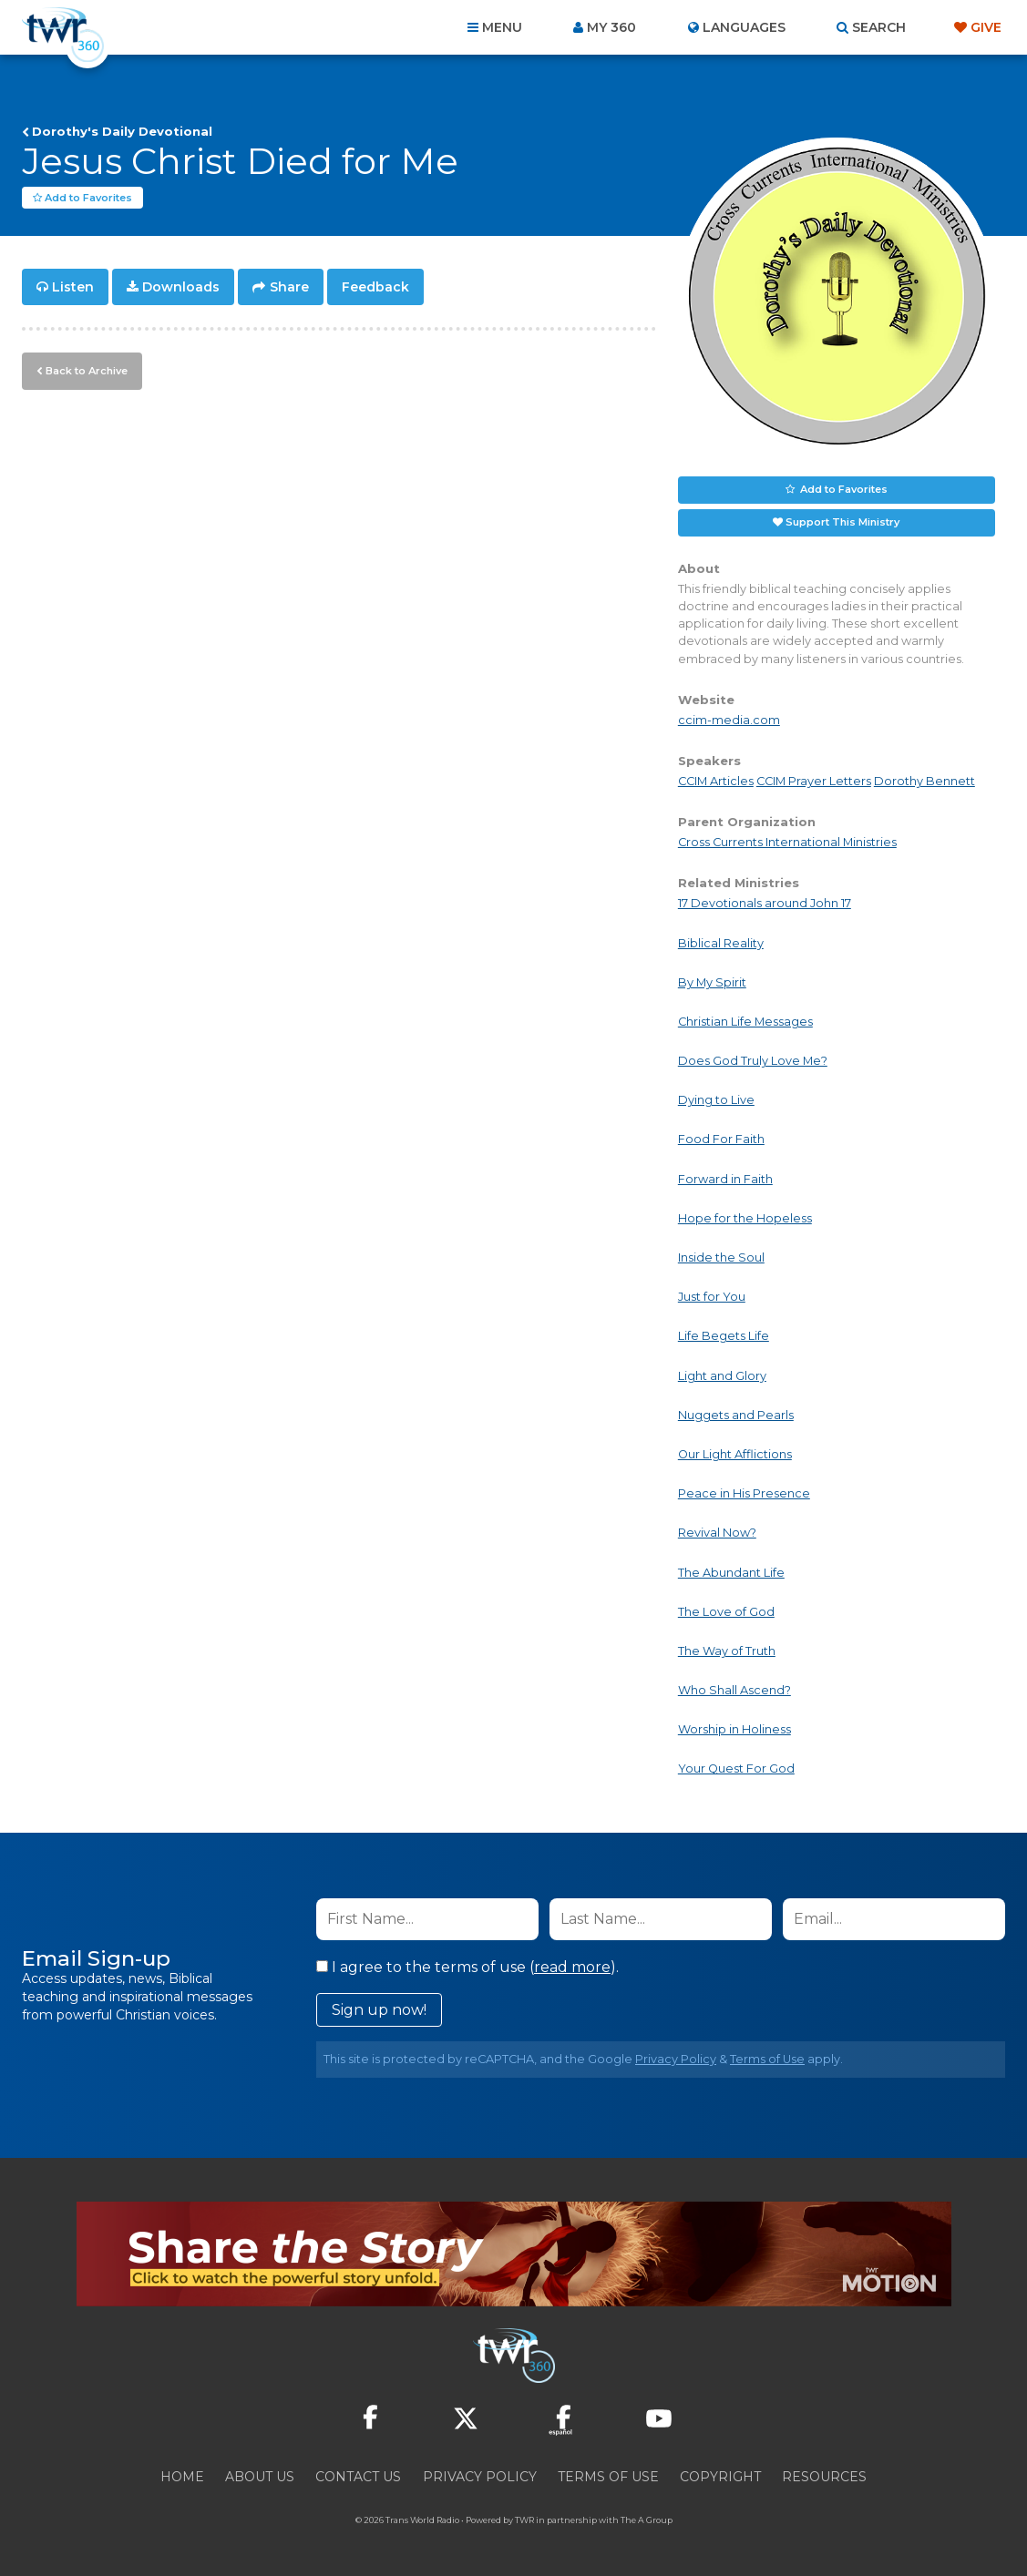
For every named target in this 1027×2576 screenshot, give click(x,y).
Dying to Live (716, 1101)
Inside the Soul (721, 1258)
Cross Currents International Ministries (787, 843)
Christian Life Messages (745, 1022)
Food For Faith (721, 1140)
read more (572, 1968)
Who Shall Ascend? (734, 1691)
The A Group (647, 2521)
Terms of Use (767, 2060)
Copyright (720, 2477)
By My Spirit (712, 983)
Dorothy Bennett (924, 782)
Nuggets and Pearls (736, 1416)
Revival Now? (717, 1533)
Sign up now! (379, 2010)
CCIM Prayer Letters (813, 782)
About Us (259, 2477)
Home (182, 2477)
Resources (824, 2477)
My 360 (611, 27)
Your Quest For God (736, 1769)
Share (289, 288)
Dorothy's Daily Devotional (122, 131)
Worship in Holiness (734, 1730)
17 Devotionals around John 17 (764, 904)
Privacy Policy (675, 2060)
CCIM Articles (716, 782)
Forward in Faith (725, 1180)
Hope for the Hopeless (745, 1219)
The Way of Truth (726, 1652)
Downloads (181, 288)
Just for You (711, 1297)
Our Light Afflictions (735, 1455)
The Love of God (726, 1613)
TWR (524, 2521)
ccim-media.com (729, 721)
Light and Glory (722, 1377)
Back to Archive (87, 370)
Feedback (375, 288)
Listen (73, 288)
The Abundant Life (731, 1573)
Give (986, 27)
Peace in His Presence (744, 1494)
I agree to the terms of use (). (467, 1968)
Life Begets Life (723, 1337)
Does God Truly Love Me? (752, 1061)
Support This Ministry (842, 522)
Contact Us (358, 2477)
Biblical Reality (721, 944)
